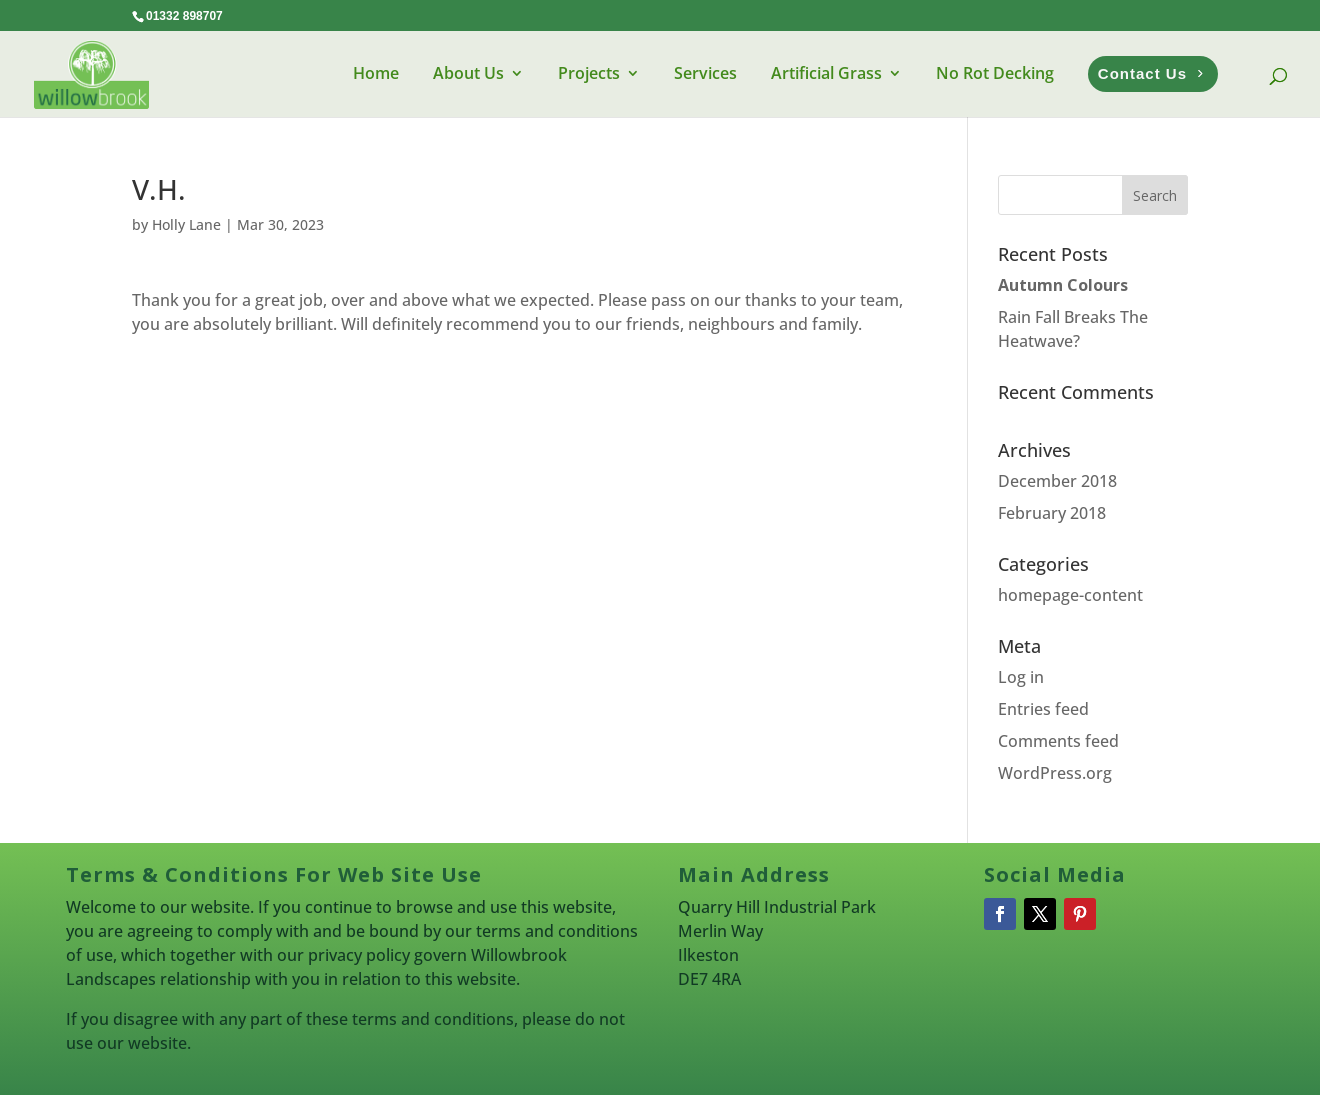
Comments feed (1058, 741)
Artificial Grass (826, 73)
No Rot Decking (995, 73)
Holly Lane (186, 224)
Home (376, 73)
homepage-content (1070, 595)
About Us (468, 73)
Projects (589, 73)
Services (705, 73)
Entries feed (1043, 709)
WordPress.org (1055, 773)
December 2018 (1057, 481)
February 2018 (1052, 513)
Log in (1021, 677)
